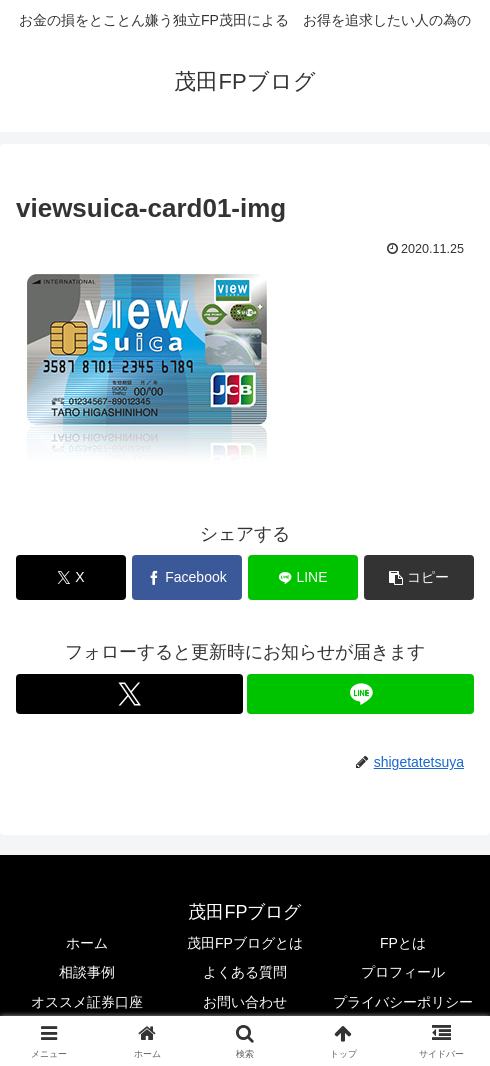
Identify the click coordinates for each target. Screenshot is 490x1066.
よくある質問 (245, 972)
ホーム (87, 943)
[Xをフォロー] (129, 694)
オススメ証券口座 (87, 1002)
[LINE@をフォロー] (360, 694)
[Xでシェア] (71, 577)
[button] (419, 577)
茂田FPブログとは (245, 943)
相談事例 (87, 972)
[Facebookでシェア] (187, 577)
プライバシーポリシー (403, 1002)
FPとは (403, 943)
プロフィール (403, 972)
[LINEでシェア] (303, 577)
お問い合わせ (245, 1002)
